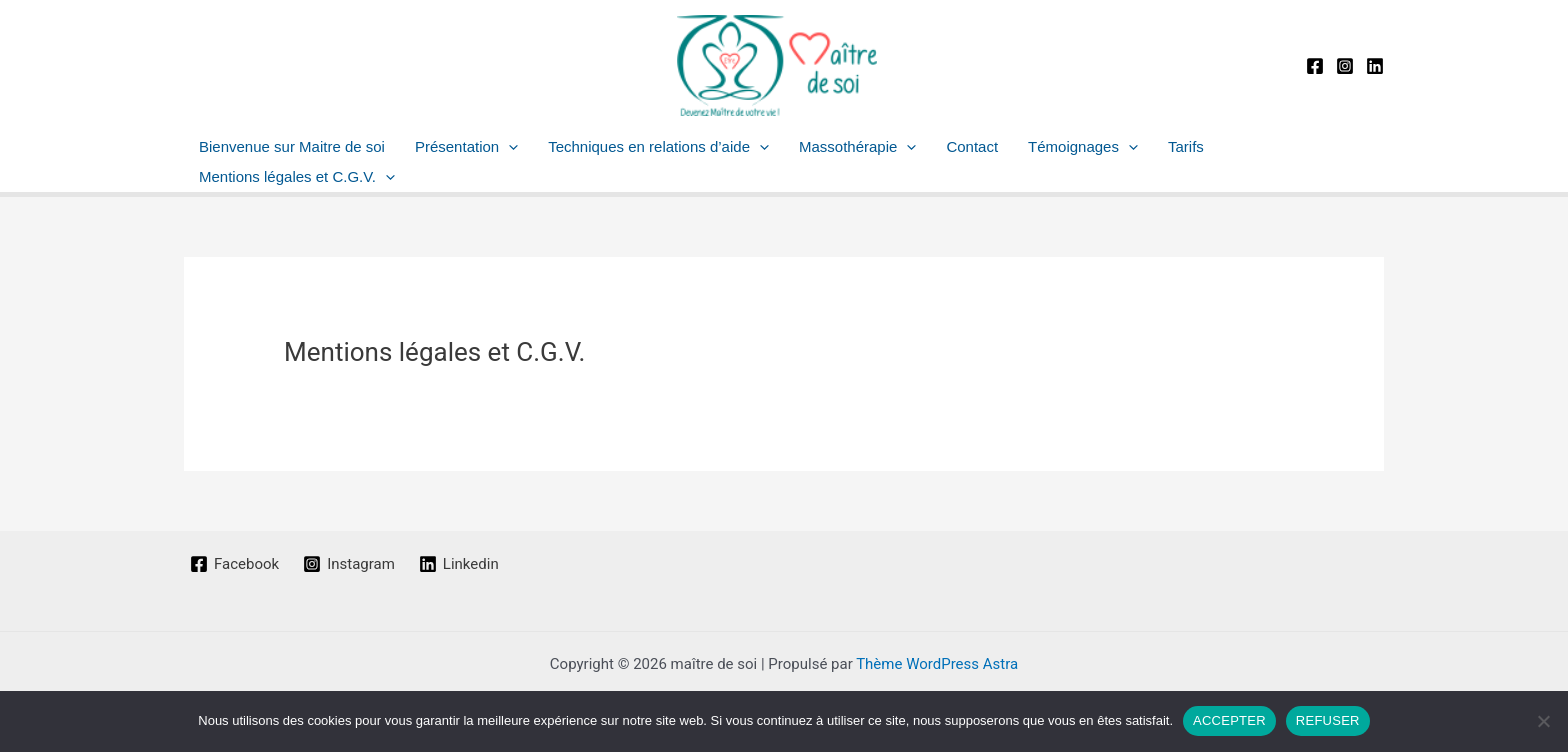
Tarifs (1186, 146)
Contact (972, 146)
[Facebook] (1315, 66)
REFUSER (1328, 720)
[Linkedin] (1375, 66)
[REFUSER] (1543, 721)
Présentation (466, 147)
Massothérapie (857, 147)
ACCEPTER (1229, 720)
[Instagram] (1345, 66)
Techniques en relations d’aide (658, 147)
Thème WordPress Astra (937, 664)
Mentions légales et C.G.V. (297, 177)
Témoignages (1083, 147)
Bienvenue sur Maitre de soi (292, 146)
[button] (508, 147)
